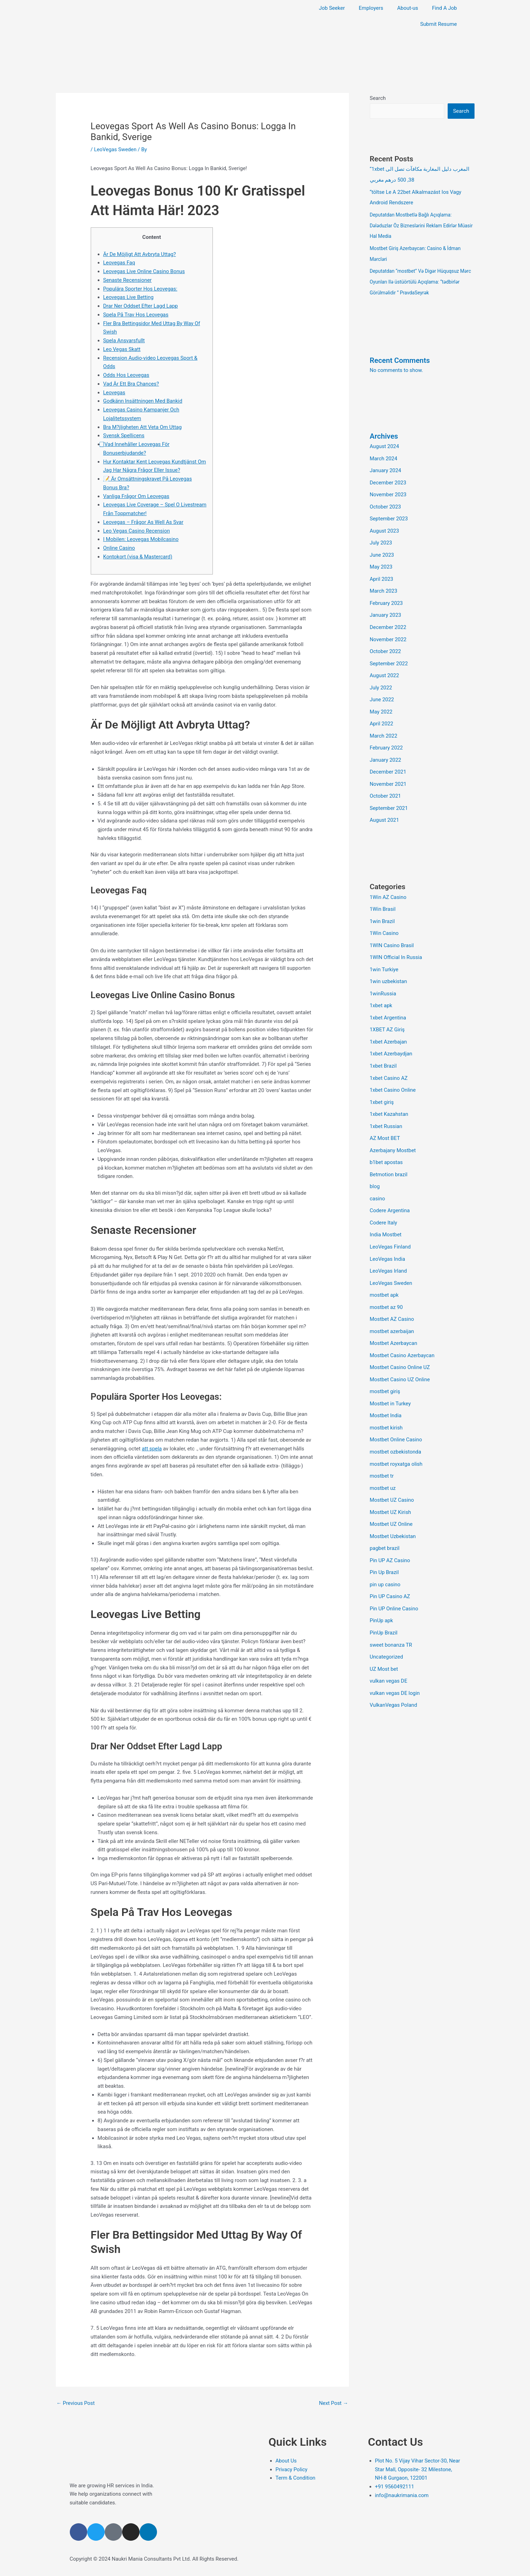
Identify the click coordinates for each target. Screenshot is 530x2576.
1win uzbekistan (389, 967)
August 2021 (385, 808)
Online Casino (119, 548)
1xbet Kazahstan (389, 1097)
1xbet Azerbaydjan (391, 1038)
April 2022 (382, 714)
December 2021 (388, 761)
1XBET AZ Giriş (387, 1014)
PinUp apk (381, 1592)
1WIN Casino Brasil (392, 932)
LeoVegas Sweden (115, 149)
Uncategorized (386, 1627)
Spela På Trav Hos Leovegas (136, 315)
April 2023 (382, 573)
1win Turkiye (384, 956)
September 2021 (389, 796)
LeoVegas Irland (389, 1250)
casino (377, 1180)
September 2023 (389, 514)
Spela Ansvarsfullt (124, 340)
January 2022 (386, 749)
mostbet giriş (385, 1368)
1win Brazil (382, 909)
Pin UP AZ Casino (390, 1533)
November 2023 (388, 490)
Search (378, 98)
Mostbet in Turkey (390, 1380)
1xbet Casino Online (393, 1073)
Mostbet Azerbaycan (394, 1321)
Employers (371, 8)
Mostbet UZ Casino (392, 1474)
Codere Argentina (390, 1191)
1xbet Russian (386, 1109)
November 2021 (388, 773)
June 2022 (382, 690)
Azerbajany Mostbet (393, 1132)
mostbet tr (382, 1451)
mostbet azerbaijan (392, 1309)
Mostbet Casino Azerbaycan (402, 1333)
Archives (384, 433)
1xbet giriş (382, 1085)
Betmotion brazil (389, 1156)
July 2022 (381, 679)
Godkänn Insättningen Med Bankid (143, 401)
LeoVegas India (387, 1239)
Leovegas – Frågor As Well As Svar (143, 522)
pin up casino (385, 1557)
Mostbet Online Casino (396, 1415)
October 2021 (385, 785)
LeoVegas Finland (390, 1227)
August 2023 (385, 525)
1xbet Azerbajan (389, 1026)
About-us (407, 8)
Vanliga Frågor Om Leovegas (136, 496)
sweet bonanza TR (391, 1616)
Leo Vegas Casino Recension (137, 531)
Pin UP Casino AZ (390, 1569)
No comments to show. (397, 367)
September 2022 (389, 655)
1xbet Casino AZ (389, 1062)
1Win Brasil (383, 897)
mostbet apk (384, 1274)
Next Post (333, 2403)
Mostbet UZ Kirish (391, 1486)
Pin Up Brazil (384, 1545)
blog (375, 1168)
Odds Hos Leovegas (126, 375)
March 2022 (384, 726)
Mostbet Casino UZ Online (400, 1356)
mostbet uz (383, 1462)
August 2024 (385, 443)
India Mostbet (386, 1215)
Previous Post (76, 2403)
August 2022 (385, 667)
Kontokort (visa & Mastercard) (138, 557)
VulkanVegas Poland (394, 1674)
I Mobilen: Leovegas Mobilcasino (141, 539)
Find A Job (444, 8)
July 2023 (381, 537)
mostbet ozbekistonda (396, 1427)
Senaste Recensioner (127, 280)
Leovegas (114, 392)
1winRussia (383, 979)
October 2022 (385, 643)
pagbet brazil (385, 1521)
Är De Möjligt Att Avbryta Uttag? (140, 254)
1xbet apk (381, 991)
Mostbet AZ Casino (392, 1297)
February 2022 (386, 737)
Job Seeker (332, 8)
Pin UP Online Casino (394, 1580)
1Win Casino (384, 920)
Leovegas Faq (119, 262)
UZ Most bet (384, 1639)
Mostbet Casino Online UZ (400, 1344)
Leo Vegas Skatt (122, 349)
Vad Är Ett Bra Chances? (131, 384)
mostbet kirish (386, 1403)
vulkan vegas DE (389, 1651)
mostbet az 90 (386, 1286)
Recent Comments (400, 357)
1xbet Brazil (383, 1050)
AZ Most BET (385, 1121)
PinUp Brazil (384, 1604)
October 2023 (385, 502)
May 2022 (381, 702)
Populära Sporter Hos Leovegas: (140, 289)
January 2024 (386, 466)
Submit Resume (438, 24)
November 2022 (388, 632)
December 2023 (388, 478)
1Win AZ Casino (388, 885)
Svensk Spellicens (124, 435)
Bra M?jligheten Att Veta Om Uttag (142, 427)
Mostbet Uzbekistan (393, 1510)
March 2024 (384, 455)
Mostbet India (386, 1392)
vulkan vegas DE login (395, 1663)
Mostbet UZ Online (391, 1498)
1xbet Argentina (388, 1003)
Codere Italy (383, 1203)
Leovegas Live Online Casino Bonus (144, 271)
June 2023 (382, 549)
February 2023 (386, 596)
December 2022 (388, 620)
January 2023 (386, 608)
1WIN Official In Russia (396, 944)
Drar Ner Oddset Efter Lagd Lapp (141, 306)
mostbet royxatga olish (396, 1439)
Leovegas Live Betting (128, 297)
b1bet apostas (386, 1144)
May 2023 (381, 561)
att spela (152, 1449)
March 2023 (384, 584)
